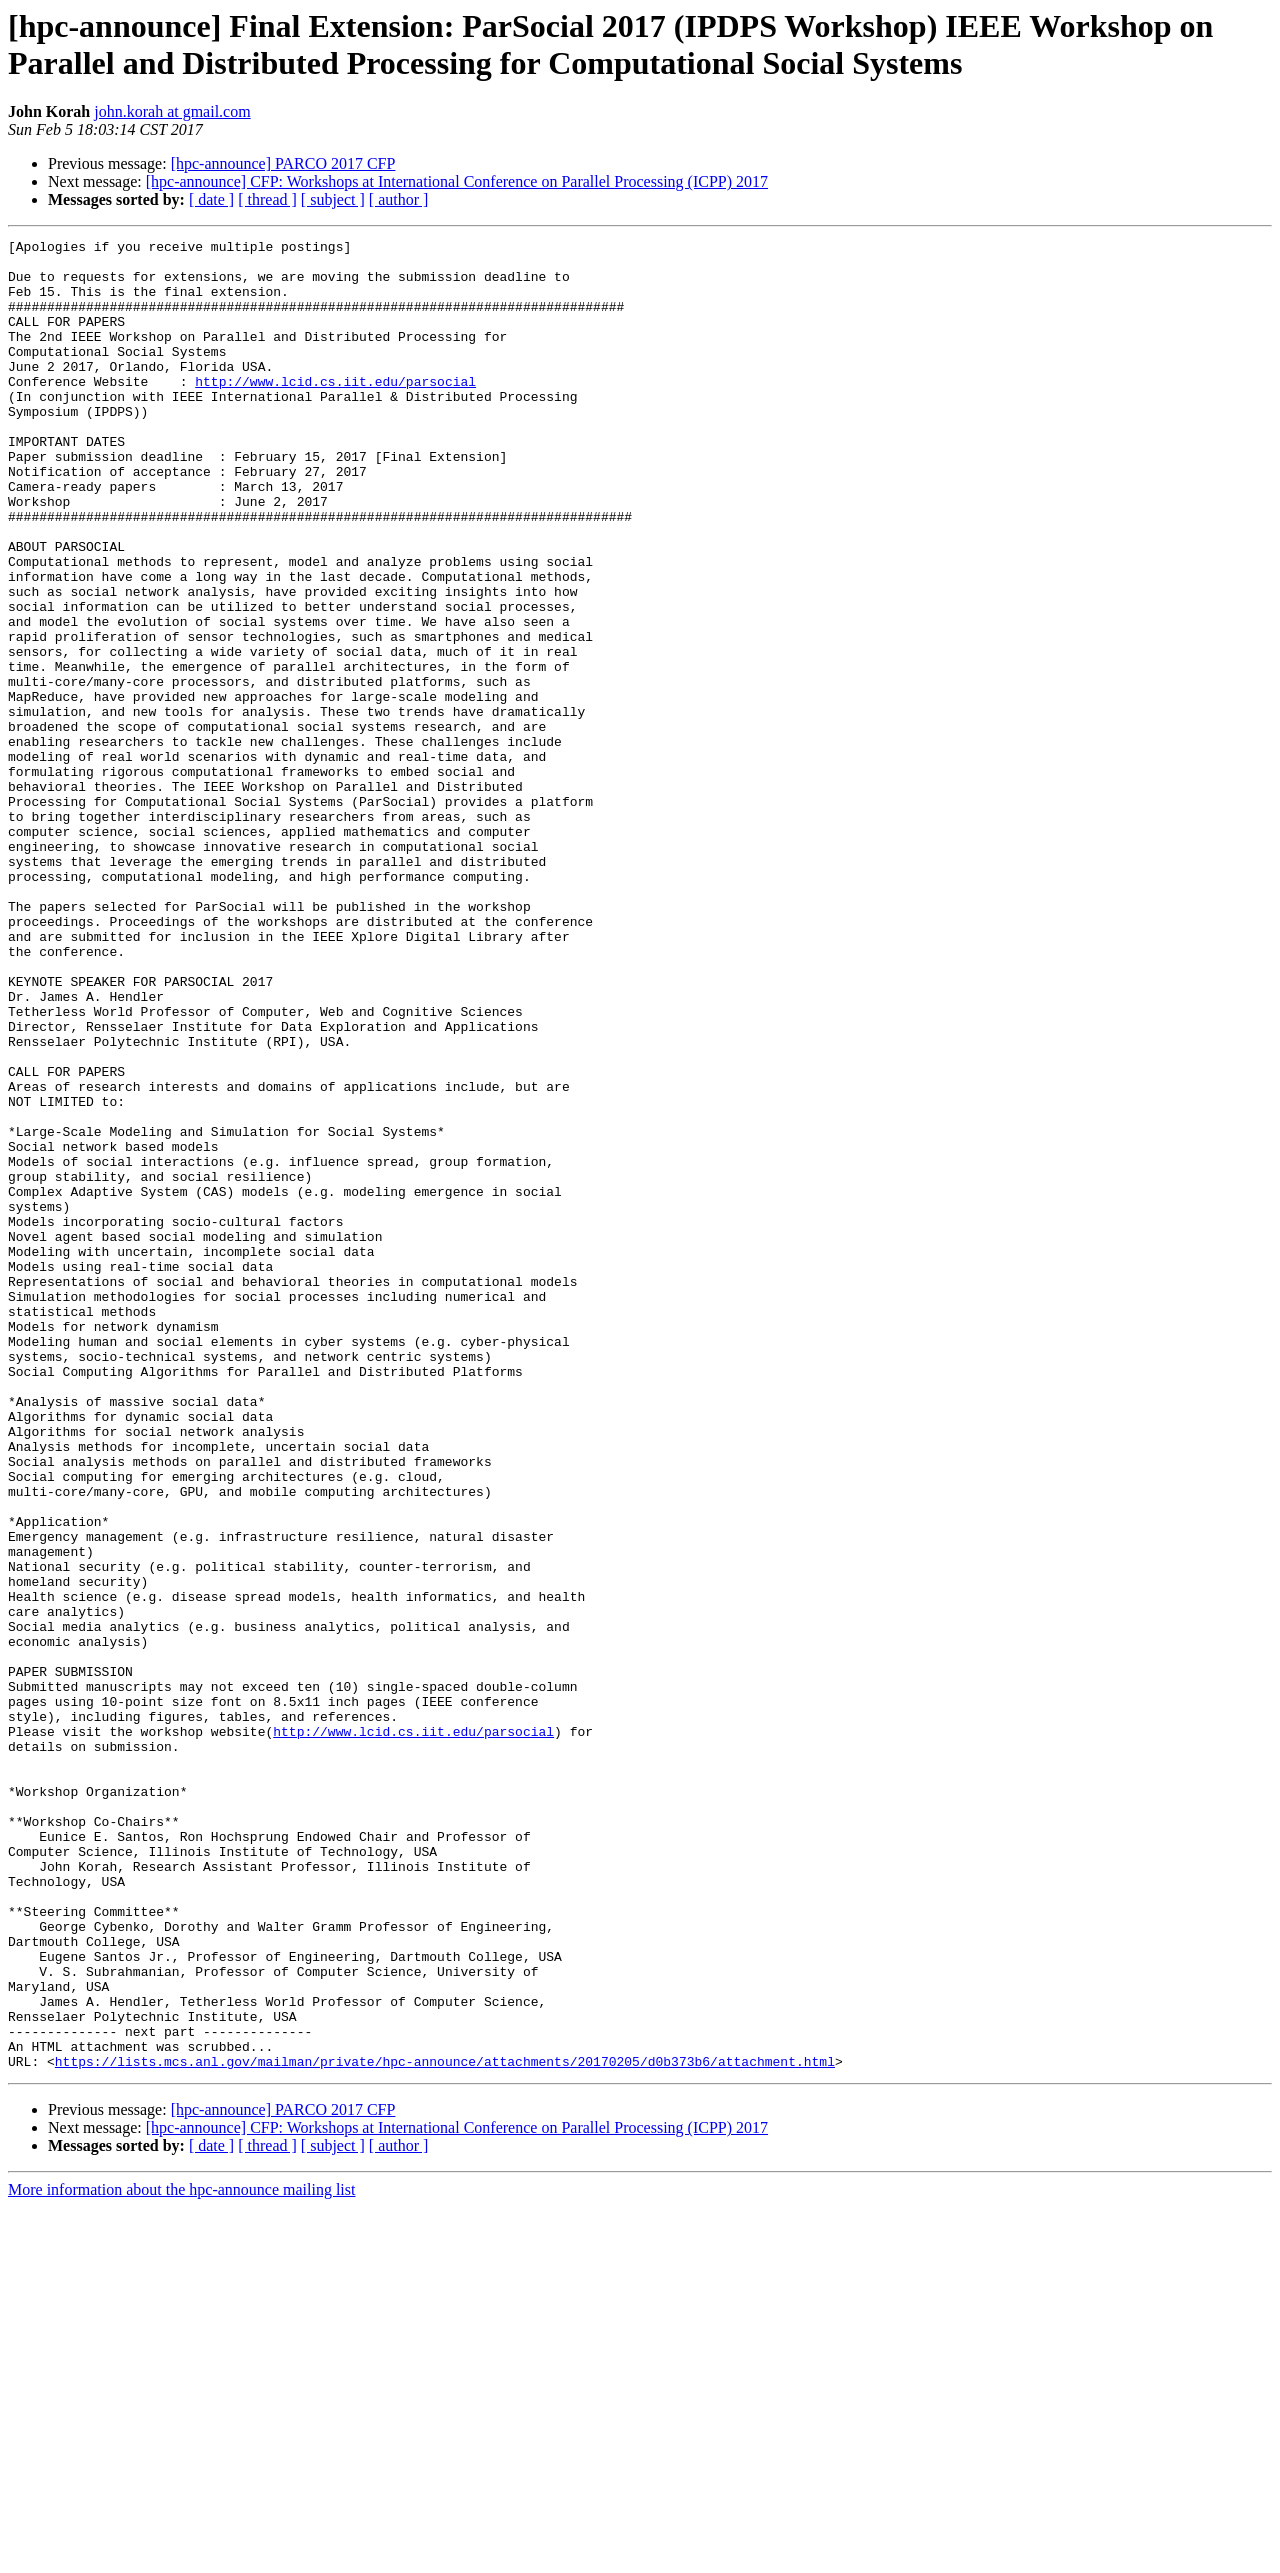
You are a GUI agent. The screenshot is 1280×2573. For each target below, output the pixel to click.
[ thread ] (267, 199)
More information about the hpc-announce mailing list (181, 2555)
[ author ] (399, 199)
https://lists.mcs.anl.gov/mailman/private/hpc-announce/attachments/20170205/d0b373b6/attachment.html (445, 2427)
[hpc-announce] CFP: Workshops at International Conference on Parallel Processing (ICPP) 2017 (457, 181)
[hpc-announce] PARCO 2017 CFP (283, 163)
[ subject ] (333, 199)
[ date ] (211, 199)
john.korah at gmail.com (172, 111)
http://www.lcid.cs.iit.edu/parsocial (335, 411)
